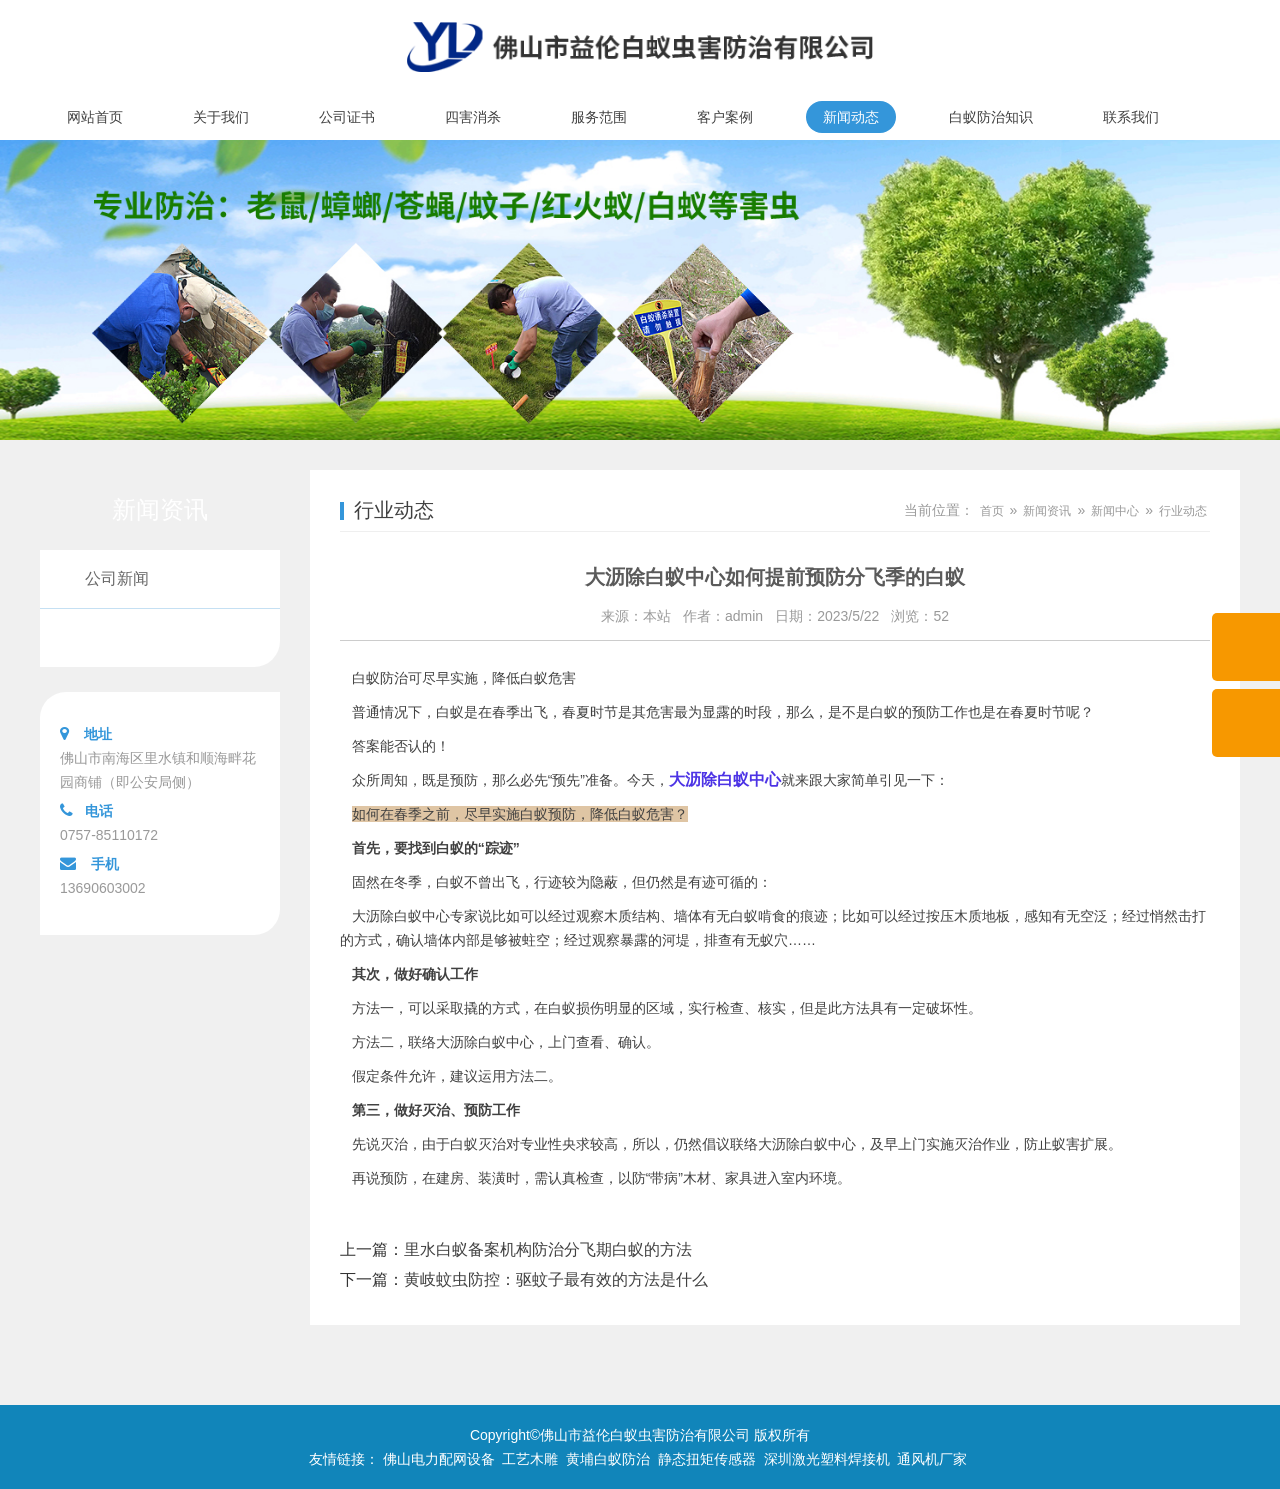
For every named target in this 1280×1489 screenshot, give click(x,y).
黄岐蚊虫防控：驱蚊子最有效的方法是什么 (556, 1279)
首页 (992, 511)
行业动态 (117, 637)
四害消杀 (473, 117)
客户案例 (725, 117)
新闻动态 (851, 117)
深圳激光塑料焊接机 (827, 1459)
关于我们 (221, 117)
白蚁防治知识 (991, 117)
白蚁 (450, 882)
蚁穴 (774, 940)
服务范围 (599, 117)
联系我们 (1131, 117)
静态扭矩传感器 (707, 1459)
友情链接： (344, 1459)
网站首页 (95, 117)
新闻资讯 (1047, 511)
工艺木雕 (530, 1459)
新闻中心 (1115, 511)
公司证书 (347, 117)
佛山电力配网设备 (439, 1459)
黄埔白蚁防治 (608, 1459)
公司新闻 (117, 578)
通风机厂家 (932, 1459)
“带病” (664, 1178)
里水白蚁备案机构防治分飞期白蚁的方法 (548, 1249)
